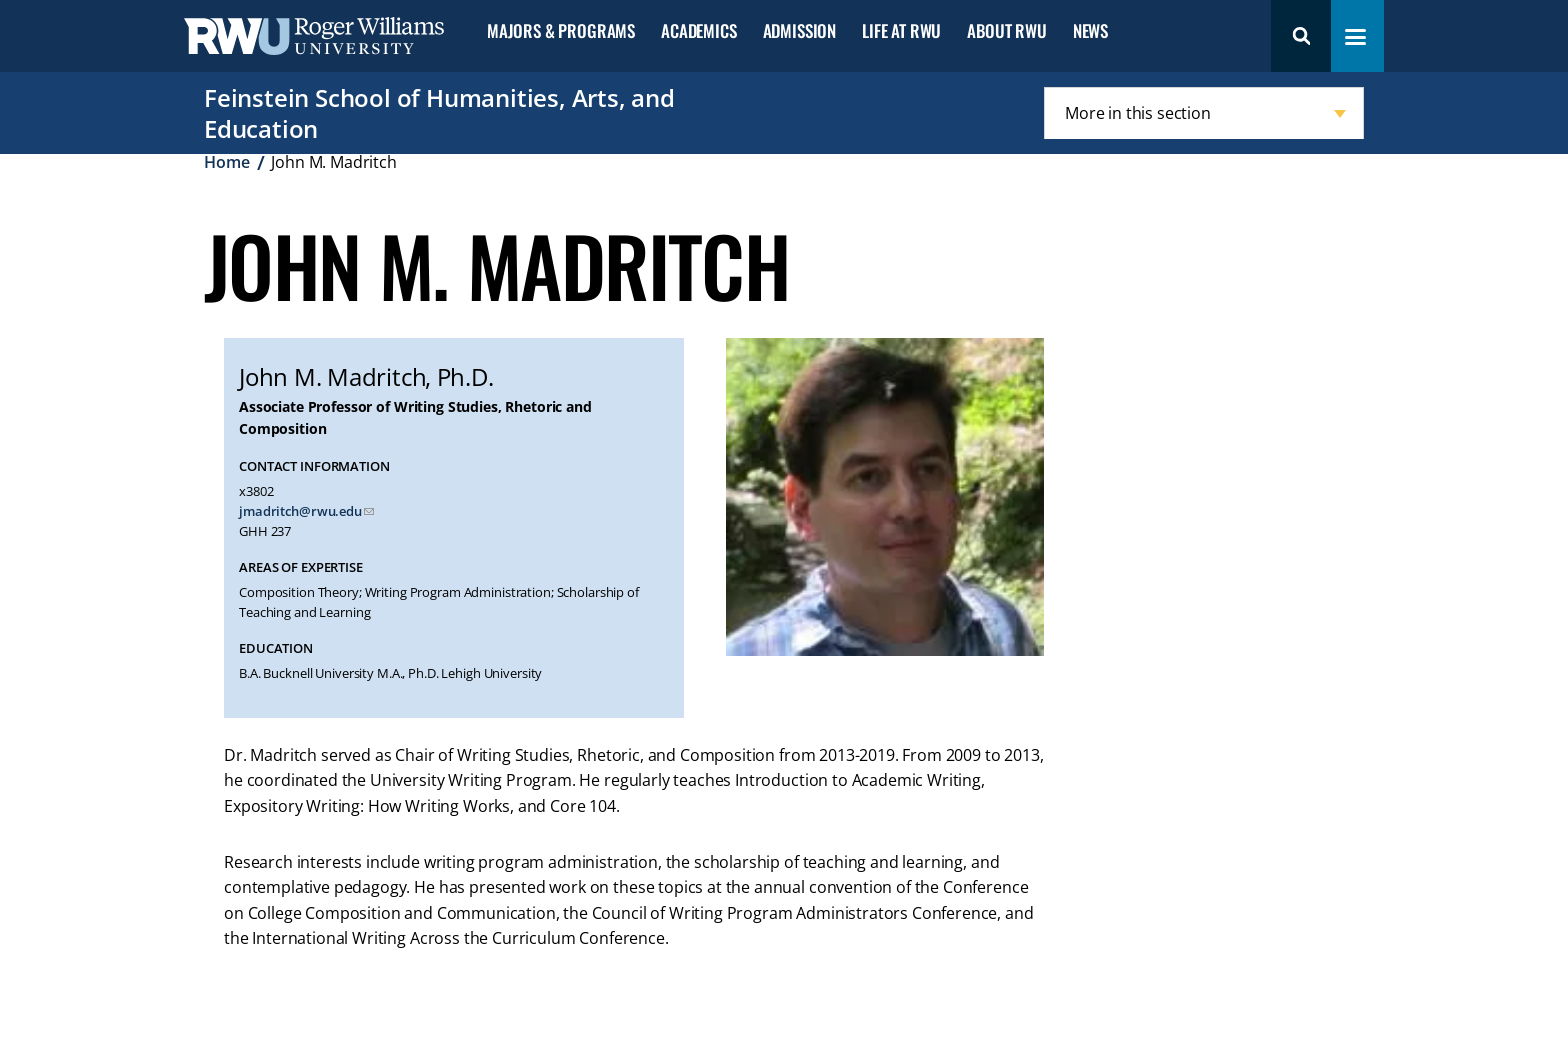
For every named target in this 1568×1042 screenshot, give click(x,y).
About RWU (1006, 31)
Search (1301, 36)
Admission (799, 31)
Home (226, 162)
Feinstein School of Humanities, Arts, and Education (439, 113)
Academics (698, 31)
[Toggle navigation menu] (1355, 37)
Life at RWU (901, 31)
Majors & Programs (561, 31)
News (1090, 31)
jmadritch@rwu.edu (300, 511)
